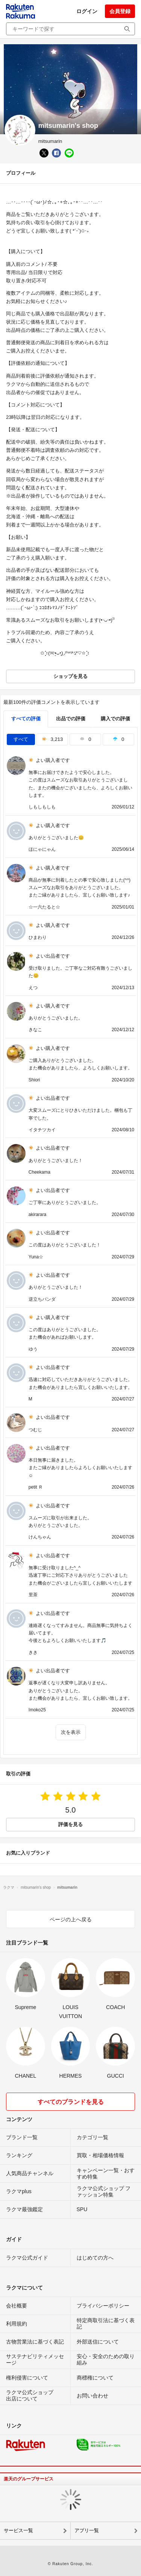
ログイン (86, 11)
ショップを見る (70, 676)
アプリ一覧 (86, 2530)
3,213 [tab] (52, 739)
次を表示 (70, 1732)
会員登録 (119, 11)
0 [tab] (85, 739)
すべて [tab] (21, 739)
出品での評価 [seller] (70, 718)
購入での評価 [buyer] (115, 718)
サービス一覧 (18, 2530)
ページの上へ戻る (71, 1919)
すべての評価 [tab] (26, 718)
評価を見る (70, 1824)
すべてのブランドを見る (71, 2102)
